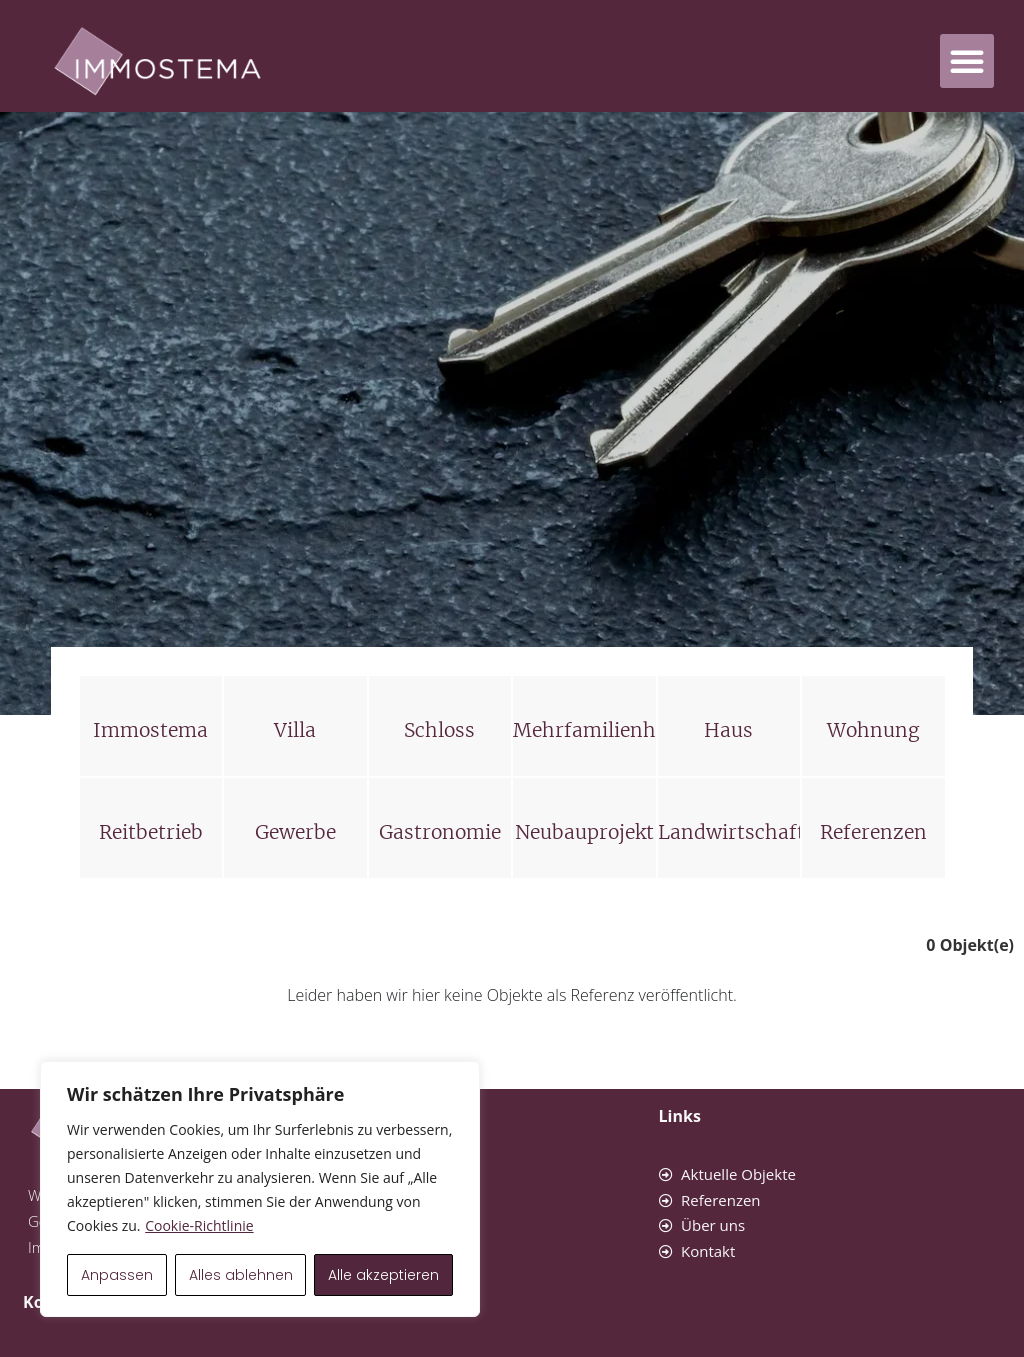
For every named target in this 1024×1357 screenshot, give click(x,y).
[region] (260, 1189)
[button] (967, 61)
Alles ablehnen (241, 1275)
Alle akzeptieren (383, 1275)
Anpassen (117, 1275)
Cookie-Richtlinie (199, 1225)
